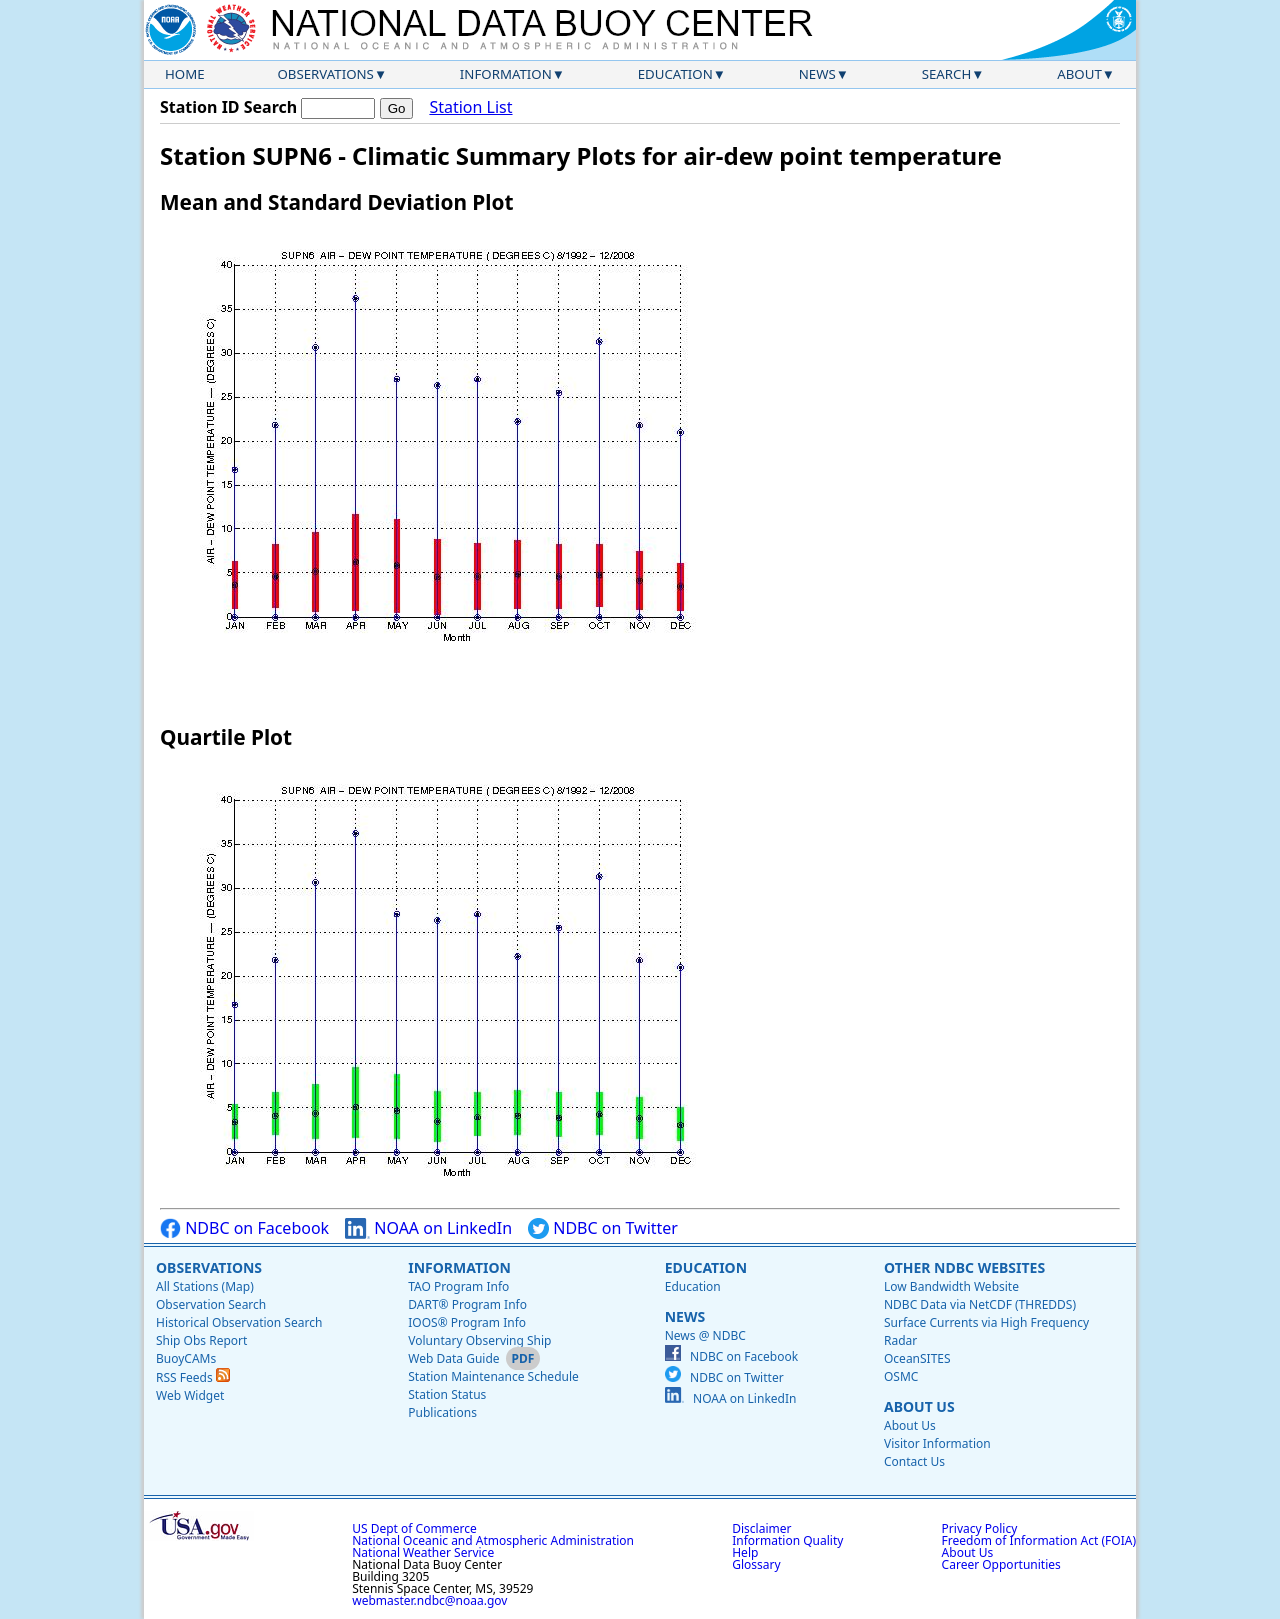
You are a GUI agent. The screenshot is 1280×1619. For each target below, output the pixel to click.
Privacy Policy (980, 1528)
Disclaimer (761, 1528)
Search (947, 74)
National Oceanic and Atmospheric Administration (493, 1540)
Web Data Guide (453, 1358)
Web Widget (190, 1395)
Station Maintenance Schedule (493, 1376)
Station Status (447, 1394)
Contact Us (914, 1461)
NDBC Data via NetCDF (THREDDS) (980, 1304)
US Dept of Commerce (414, 1528)
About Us (919, 1406)
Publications (442, 1412)
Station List (470, 107)
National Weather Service (423, 1552)
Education (675, 74)
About (1079, 74)
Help (745, 1552)
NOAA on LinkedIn (428, 1228)
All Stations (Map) (205, 1286)
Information (506, 74)
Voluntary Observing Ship (479, 1340)
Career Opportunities (1001, 1564)
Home (185, 74)
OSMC (901, 1376)
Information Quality (787, 1540)
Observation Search (211, 1304)
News (817, 74)
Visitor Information (937, 1443)
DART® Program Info (467, 1304)
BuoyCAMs (186, 1358)
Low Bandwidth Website (951, 1286)
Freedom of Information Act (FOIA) (1039, 1540)
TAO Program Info (458, 1286)
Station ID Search (228, 107)
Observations (325, 74)
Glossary (756, 1564)
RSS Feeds (193, 1377)
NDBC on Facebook (244, 1228)
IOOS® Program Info (467, 1322)
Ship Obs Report (201, 1340)
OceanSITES (917, 1358)
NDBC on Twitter (603, 1228)
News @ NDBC (705, 1335)
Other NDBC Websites (964, 1267)
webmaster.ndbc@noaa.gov (429, 1600)
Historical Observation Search (239, 1322)
